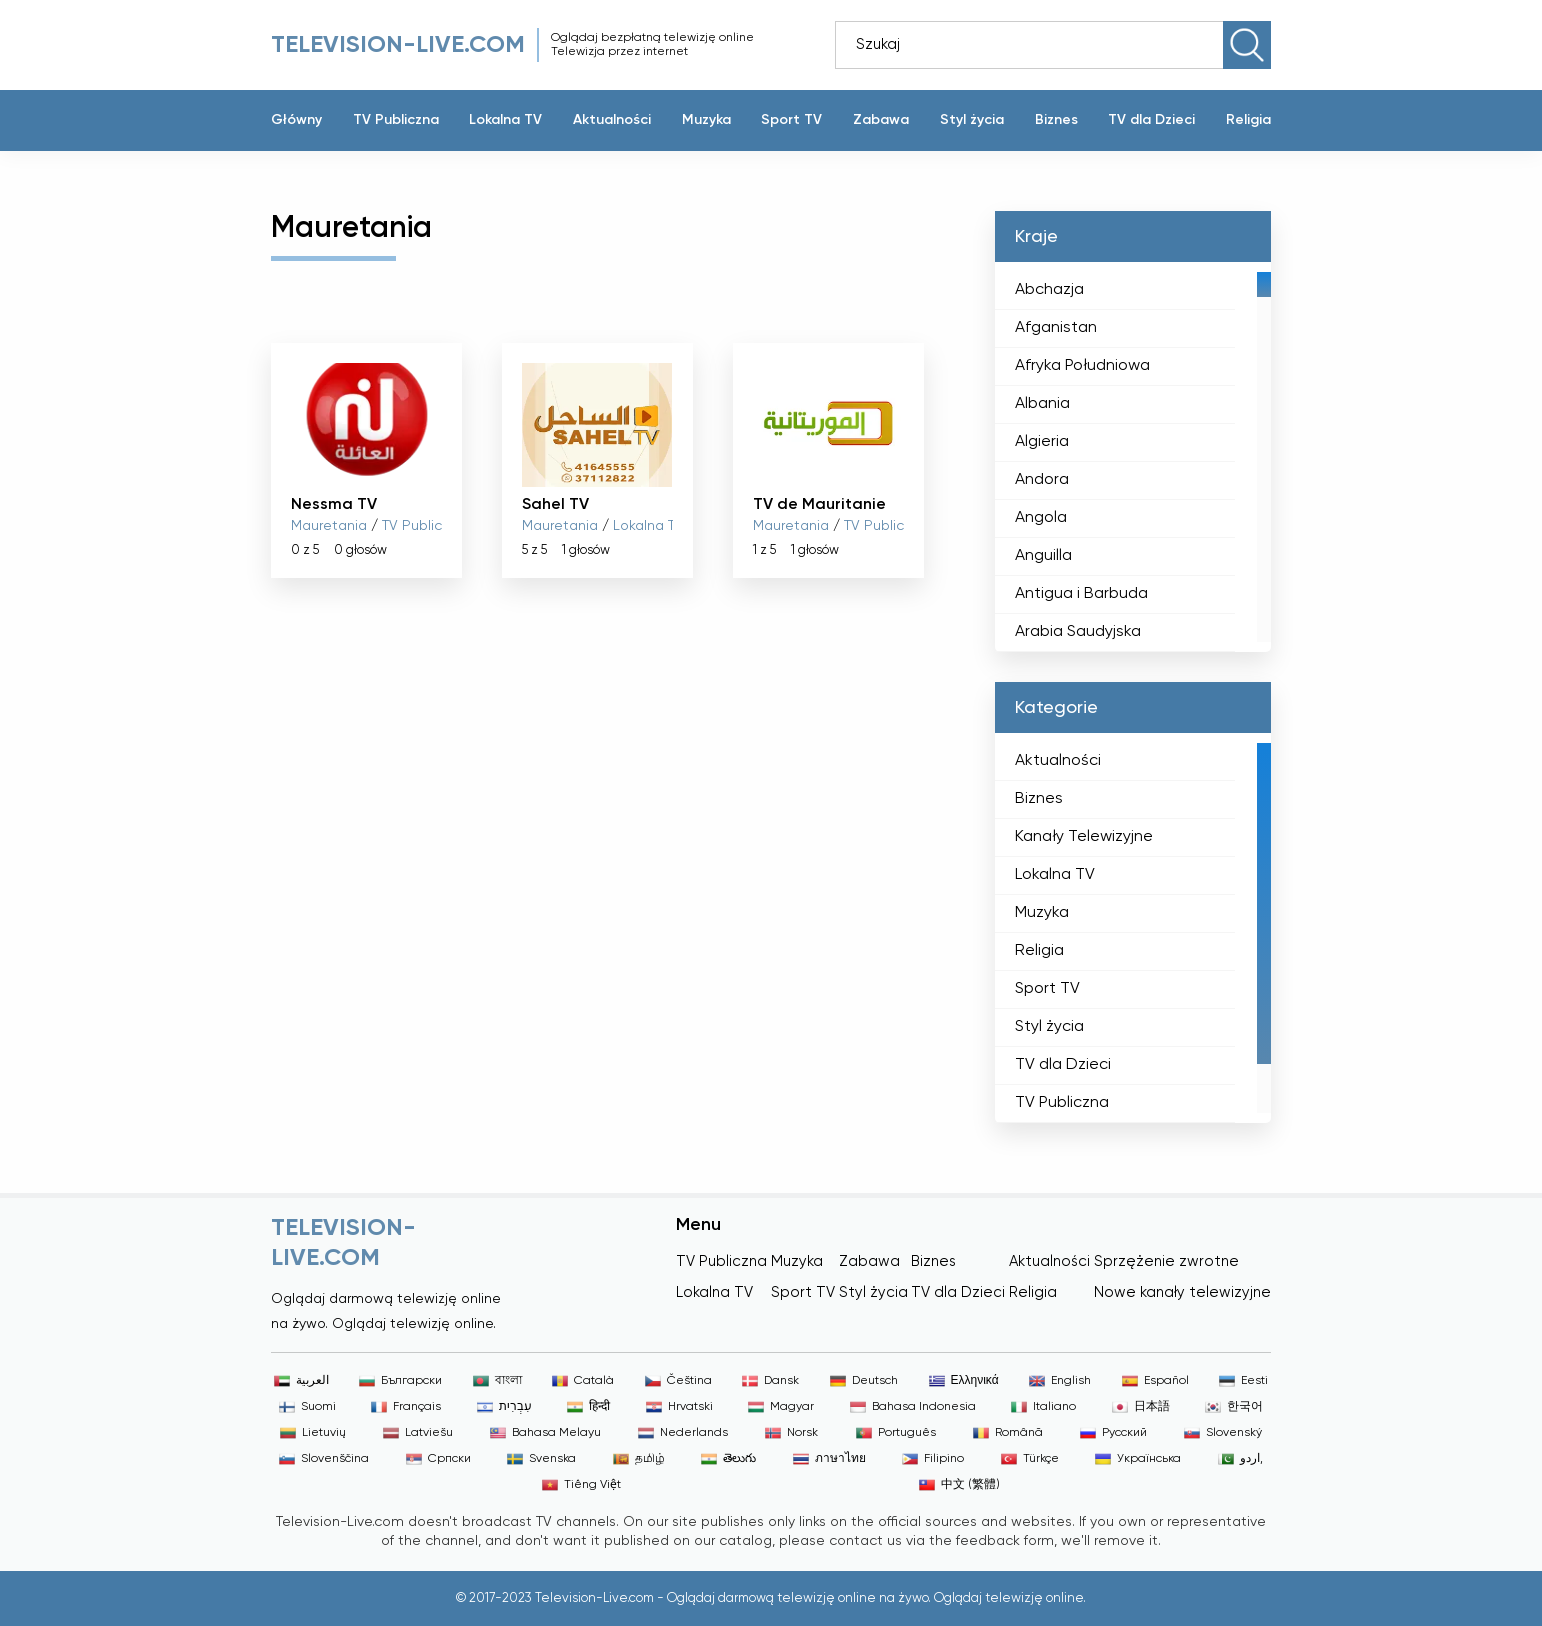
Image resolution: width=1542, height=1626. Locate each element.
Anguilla (1043, 556)
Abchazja (1049, 290)
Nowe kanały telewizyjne (1182, 1292)
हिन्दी (588, 1407)
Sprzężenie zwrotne (1166, 1261)
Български (400, 1381)
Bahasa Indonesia (913, 1407)
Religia (1248, 120)
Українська (1138, 1459)
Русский (1113, 1433)
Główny (296, 120)
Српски (438, 1459)
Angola (1041, 518)
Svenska (541, 1459)
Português (896, 1433)
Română (1008, 1433)
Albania (1042, 404)
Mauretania (329, 526)
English (1060, 1381)
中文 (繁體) (959, 1485)
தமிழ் (639, 1459)
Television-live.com (398, 45)
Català (583, 1381)
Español (1155, 1381)
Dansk (770, 1381)
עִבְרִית (504, 1407)
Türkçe (1030, 1459)
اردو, (1240, 1459)
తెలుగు (728, 1459)
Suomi (307, 1407)
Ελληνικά (964, 1381)
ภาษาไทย (829, 1459)
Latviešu (418, 1433)
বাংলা (497, 1381)
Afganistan (1056, 328)
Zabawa (881, 120)
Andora (1042, 480)
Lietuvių (313, 1433)
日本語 (1141, 1407)
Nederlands (683, 1433)
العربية (301, 1381)
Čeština (678, 1381)
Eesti (1243, 1381)
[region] (1133, 457)
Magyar (781, 1407)
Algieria (1042, 442)
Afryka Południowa (1082, 366)
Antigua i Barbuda (1081, 594)
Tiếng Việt (581, 1485)
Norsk (791, 1433)
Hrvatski (679, 1407)
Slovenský (1223, 1433)
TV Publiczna (396, 120)
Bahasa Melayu (545, 1433)
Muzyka (706, 120)
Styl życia (972, 120)
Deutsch (864, 1381)
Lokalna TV (505, 120)
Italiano (1043, 1407)
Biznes (1056, 120)
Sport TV (791, 120)
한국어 (1234, 1407)
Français (406, 1407)
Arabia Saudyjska (1078, 632)
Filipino (933, 1459)
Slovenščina (324, 1459)
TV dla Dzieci (1151, 120)
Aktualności (612, 120)
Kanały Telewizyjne (1084, 837)
